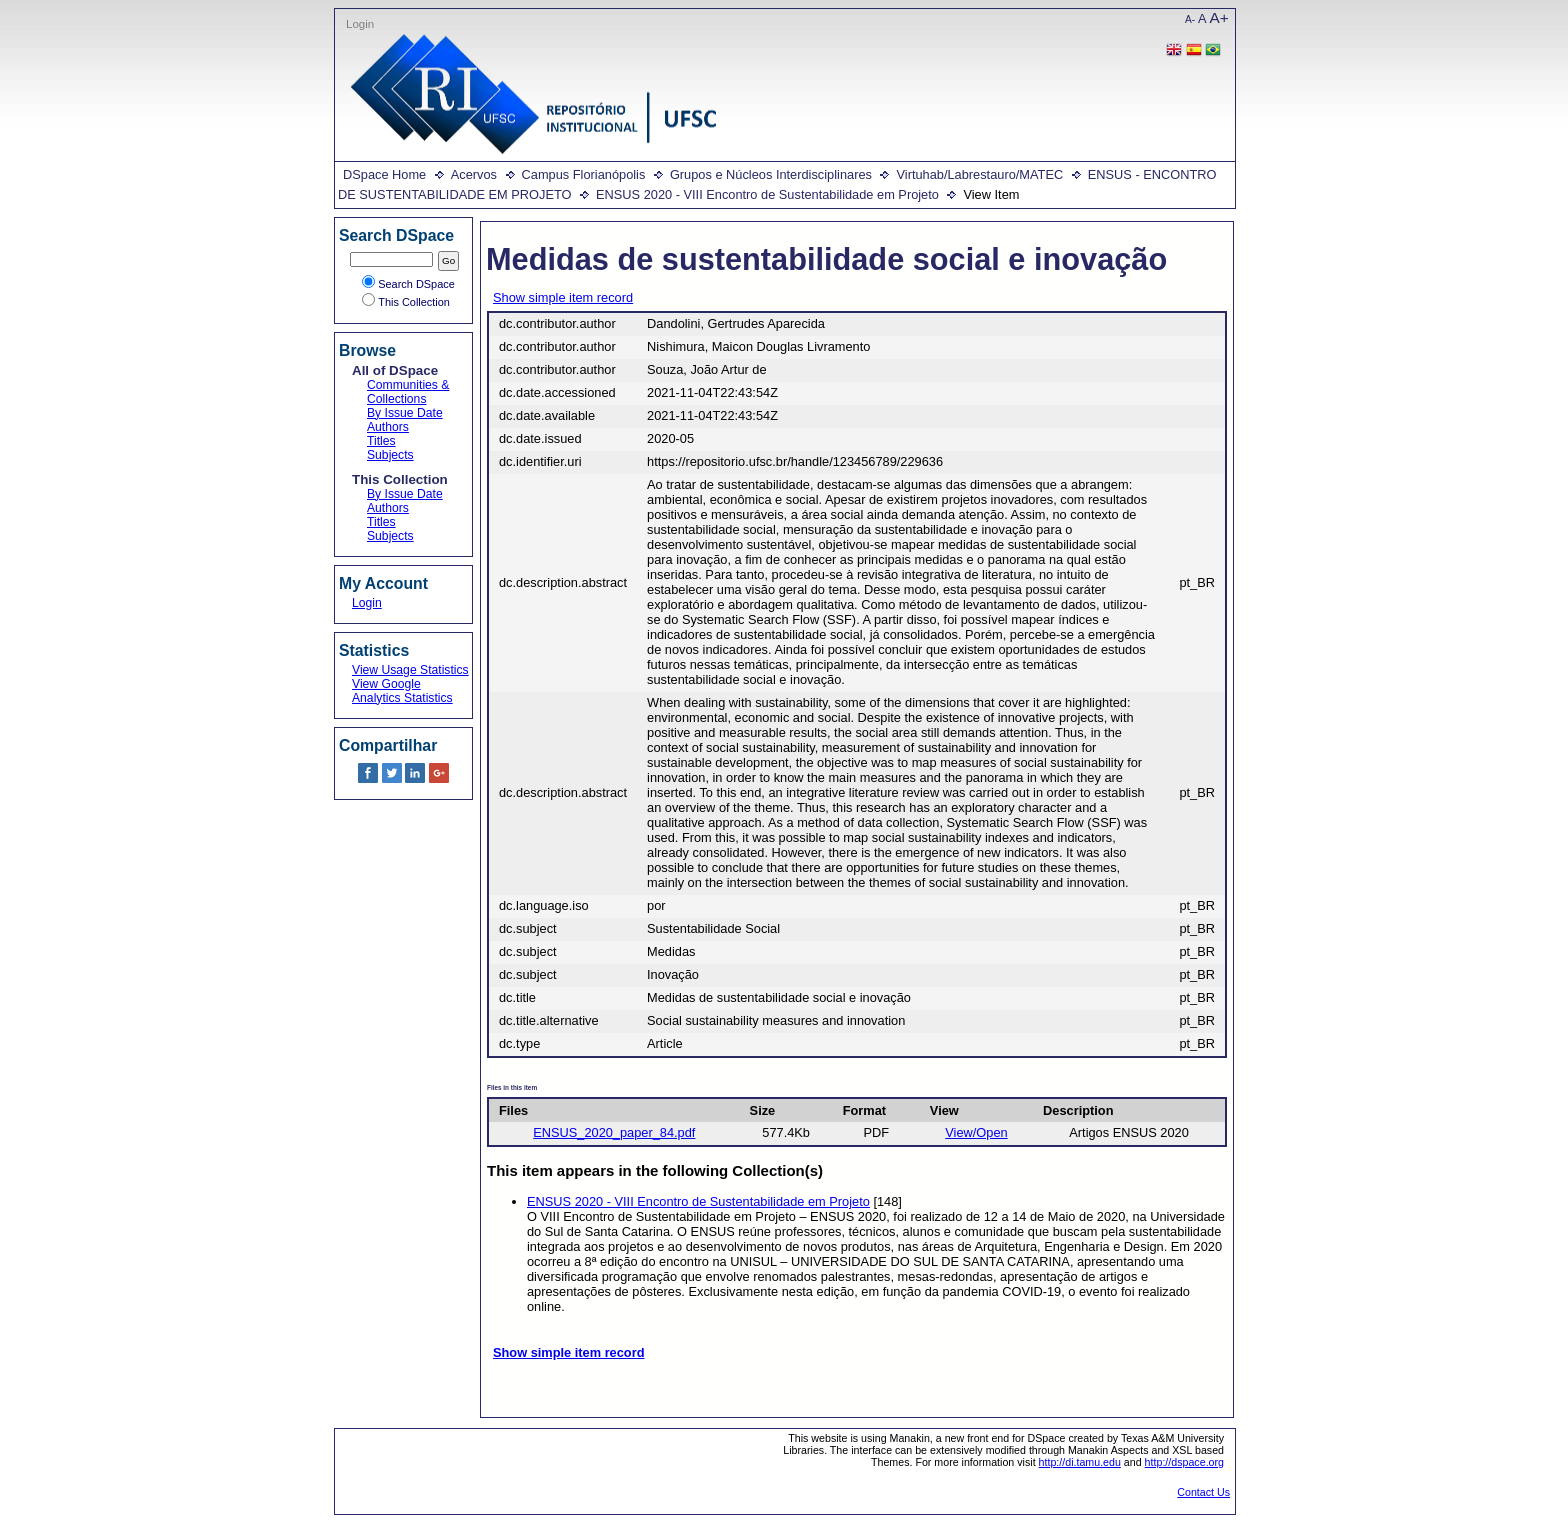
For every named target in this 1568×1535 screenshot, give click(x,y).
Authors (388, 427)
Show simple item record (563, 297)
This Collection (406, 302)
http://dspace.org (1184, 1462)
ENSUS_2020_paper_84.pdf (614, 1132)
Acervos (474, 174)
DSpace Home (384, 174)
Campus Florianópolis (584, 174)
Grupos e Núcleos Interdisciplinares (771, 174)
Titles (381, 441)
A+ (1219, 17)
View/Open (976, 1132)
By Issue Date (405, 413)
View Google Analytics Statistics (402, 691)
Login (360, 24)
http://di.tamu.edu (1080, 1462)
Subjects (390, 455)
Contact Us (1203, 1492)
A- (1190, 19)
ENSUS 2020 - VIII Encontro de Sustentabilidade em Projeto (767, 194)
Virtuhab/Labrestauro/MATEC (979, 174)
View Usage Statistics (410, 670)
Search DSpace (408, 284)
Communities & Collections (408, 392)
